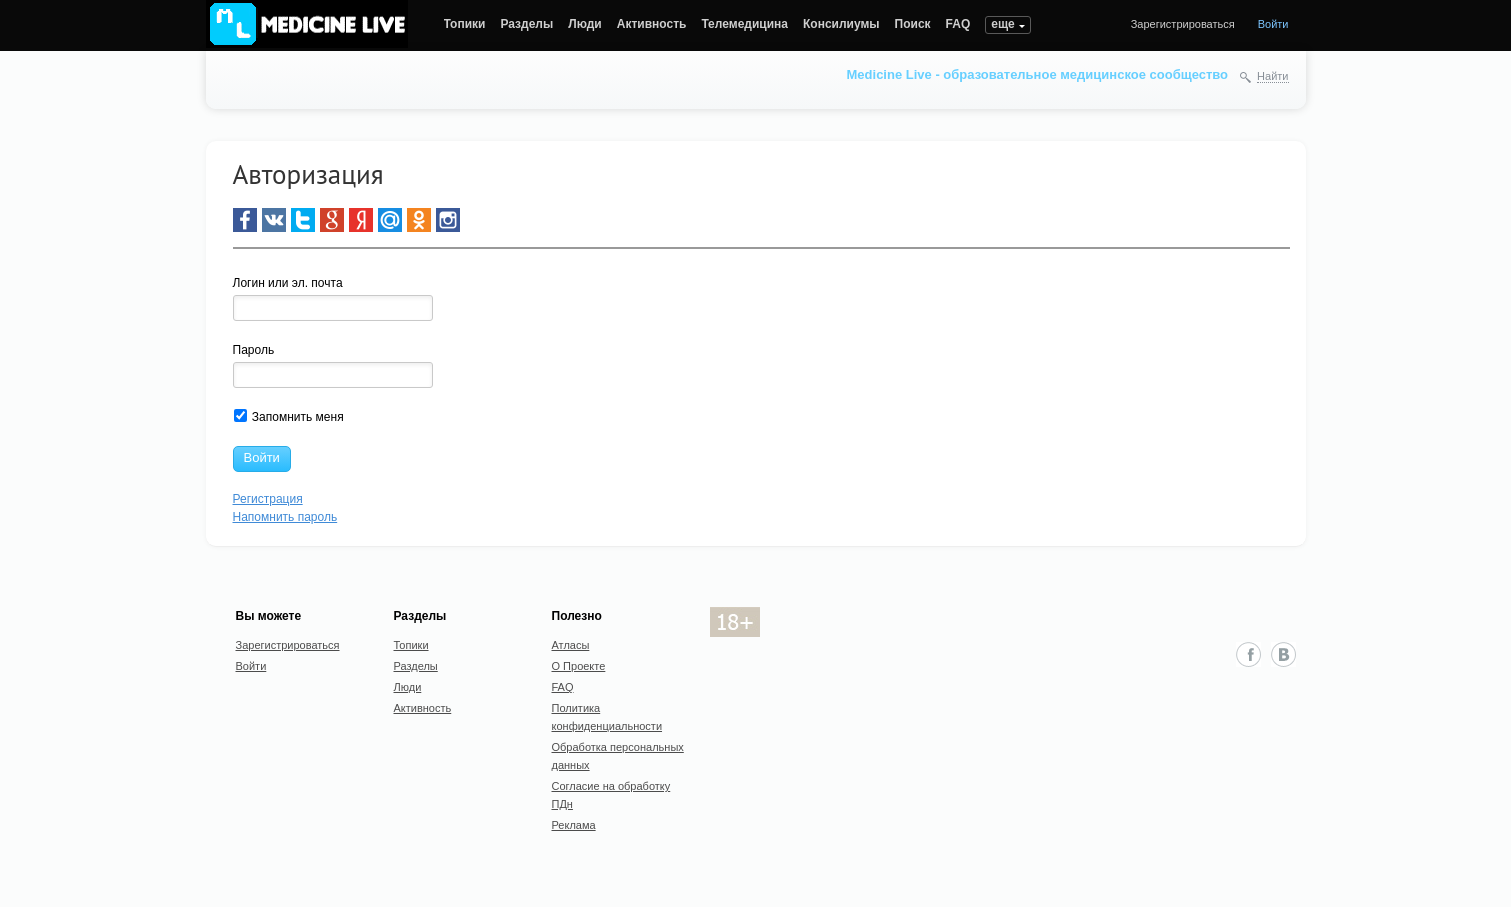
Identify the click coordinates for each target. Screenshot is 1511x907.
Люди (585, 24)
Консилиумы (841, 24)
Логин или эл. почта (288, 283)
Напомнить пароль (285, 517)
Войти (1273, 24)
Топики (465, 24)
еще (1002, 24)
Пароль (254, 350)
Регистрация (268, 499)
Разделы (526, 24)
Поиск (913, 24)
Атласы (571, 645)
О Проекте (579, 666)
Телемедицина (744, 24)
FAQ (958, 24)
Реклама (574, 825)
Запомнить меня (289, 416)
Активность (652, 24)
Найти (1272, 76)
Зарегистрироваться (1183, 24)
